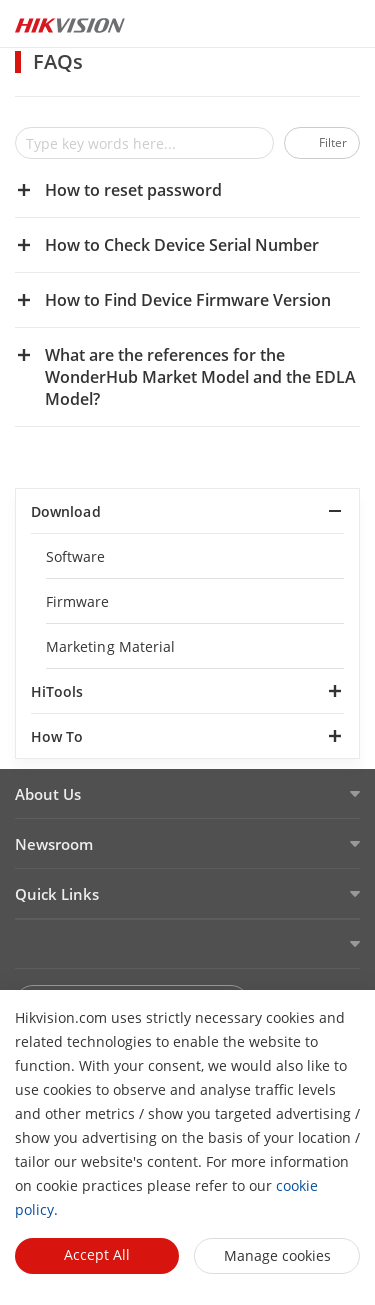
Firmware (78, 601)
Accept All (97, 1254)
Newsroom (54, 844)
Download (66, 511)
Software (76, 556)
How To (57, 736)
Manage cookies (277, 1255)
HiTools (57, 691)
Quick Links (57, 894)
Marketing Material (110, 646)
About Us (48, 794)
